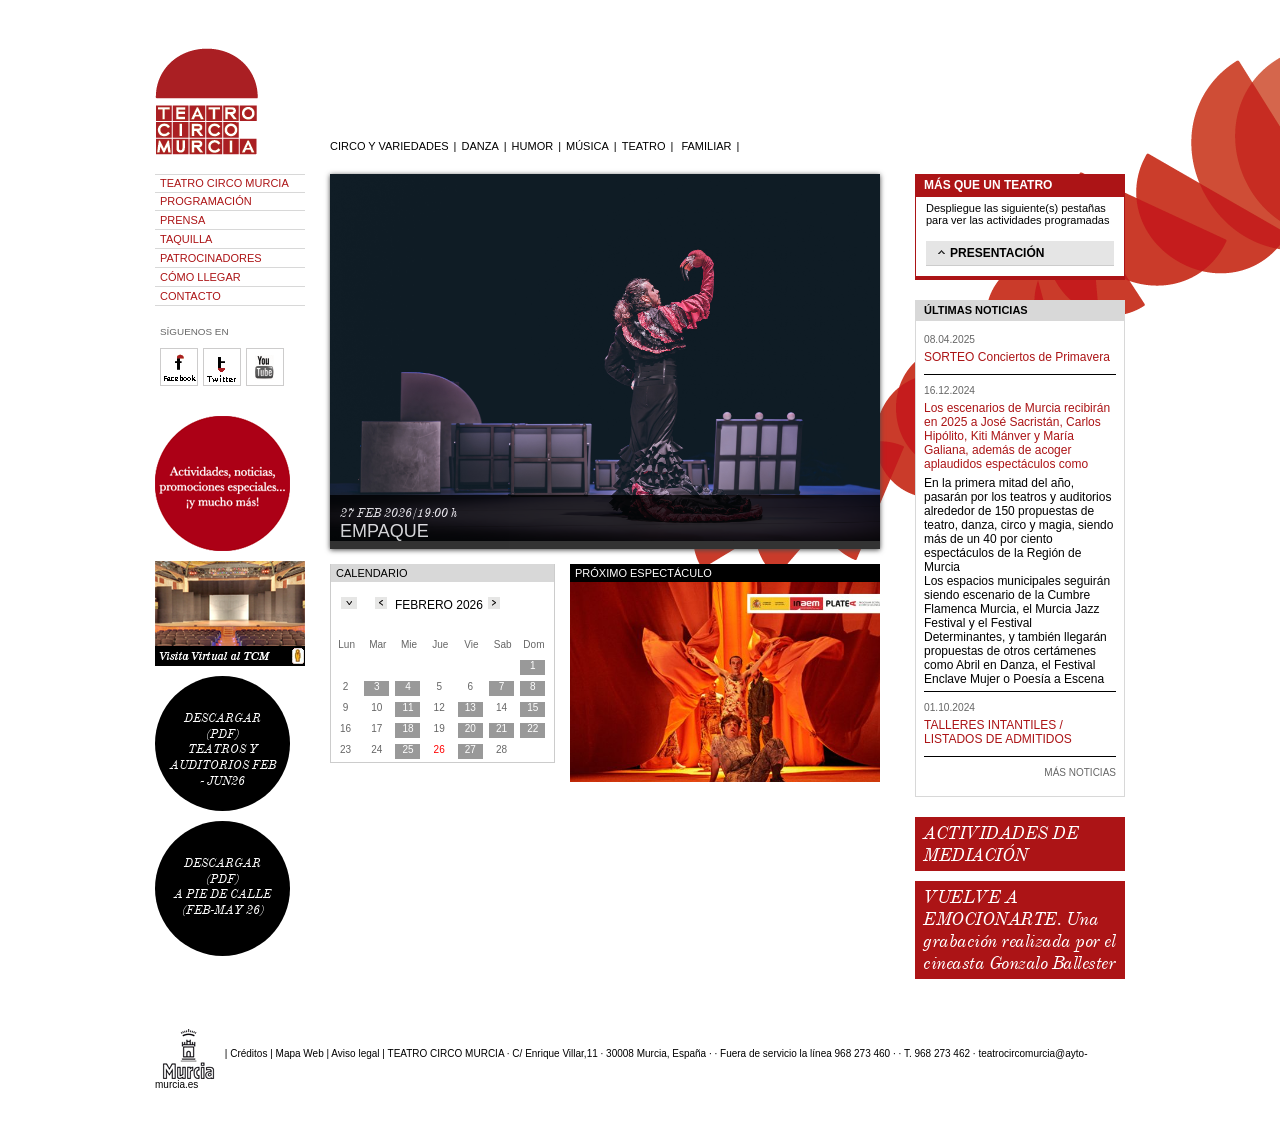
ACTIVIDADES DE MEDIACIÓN (1000, 844)
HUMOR (533, 146)
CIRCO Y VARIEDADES (389, 146)
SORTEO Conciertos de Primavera (1017, 357)
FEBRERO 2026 (439, 605)
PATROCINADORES (211, 258)
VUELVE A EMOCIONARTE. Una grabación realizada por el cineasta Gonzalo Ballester (1019, 930)
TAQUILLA (186, 239)
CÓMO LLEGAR (200, 277)
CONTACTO (190, 296)
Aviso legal (355, 1053)
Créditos (248, 1053)
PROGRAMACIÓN (206, 201)
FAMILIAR (706, 146)
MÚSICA (587, 146)
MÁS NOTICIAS (1080, 772)
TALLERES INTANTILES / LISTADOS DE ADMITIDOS (998, 732)
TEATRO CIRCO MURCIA (224, 183)
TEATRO (644, 146)
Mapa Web (300, 1053)
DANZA (479, 146)
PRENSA (182, 220)
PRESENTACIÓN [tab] (989, 252)
